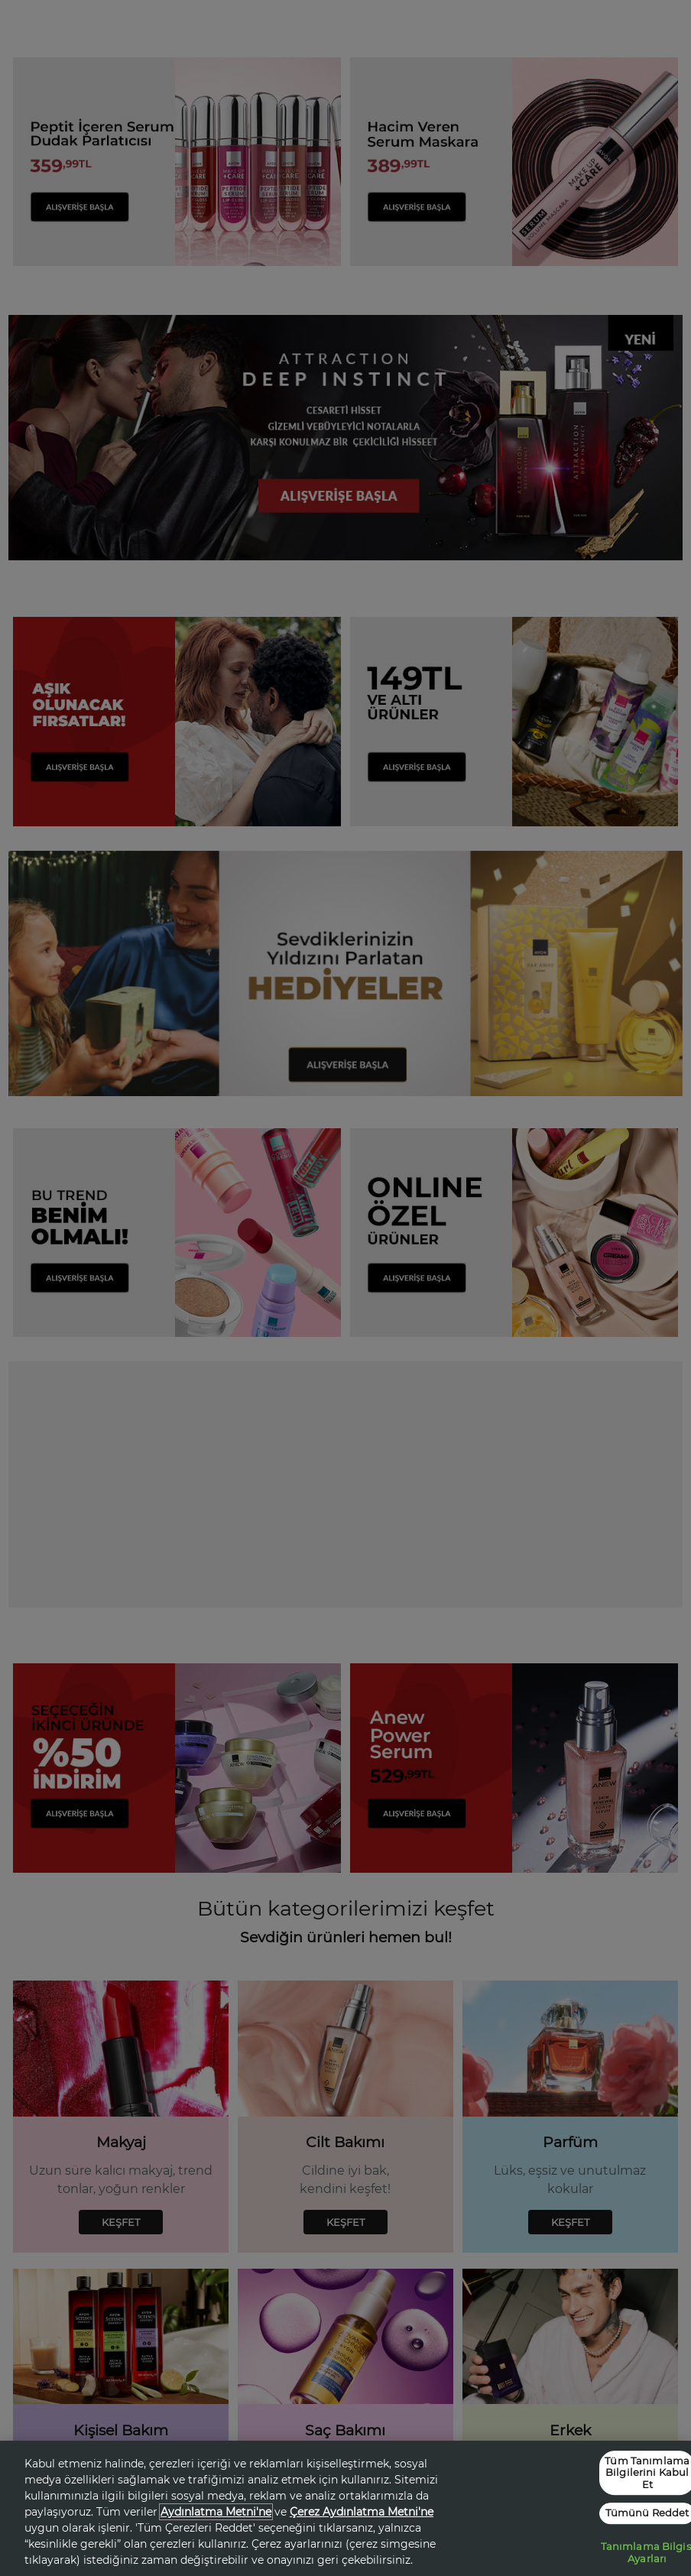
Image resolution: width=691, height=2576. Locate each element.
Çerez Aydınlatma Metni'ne (361, 2512)
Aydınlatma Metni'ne (216, 2512)
